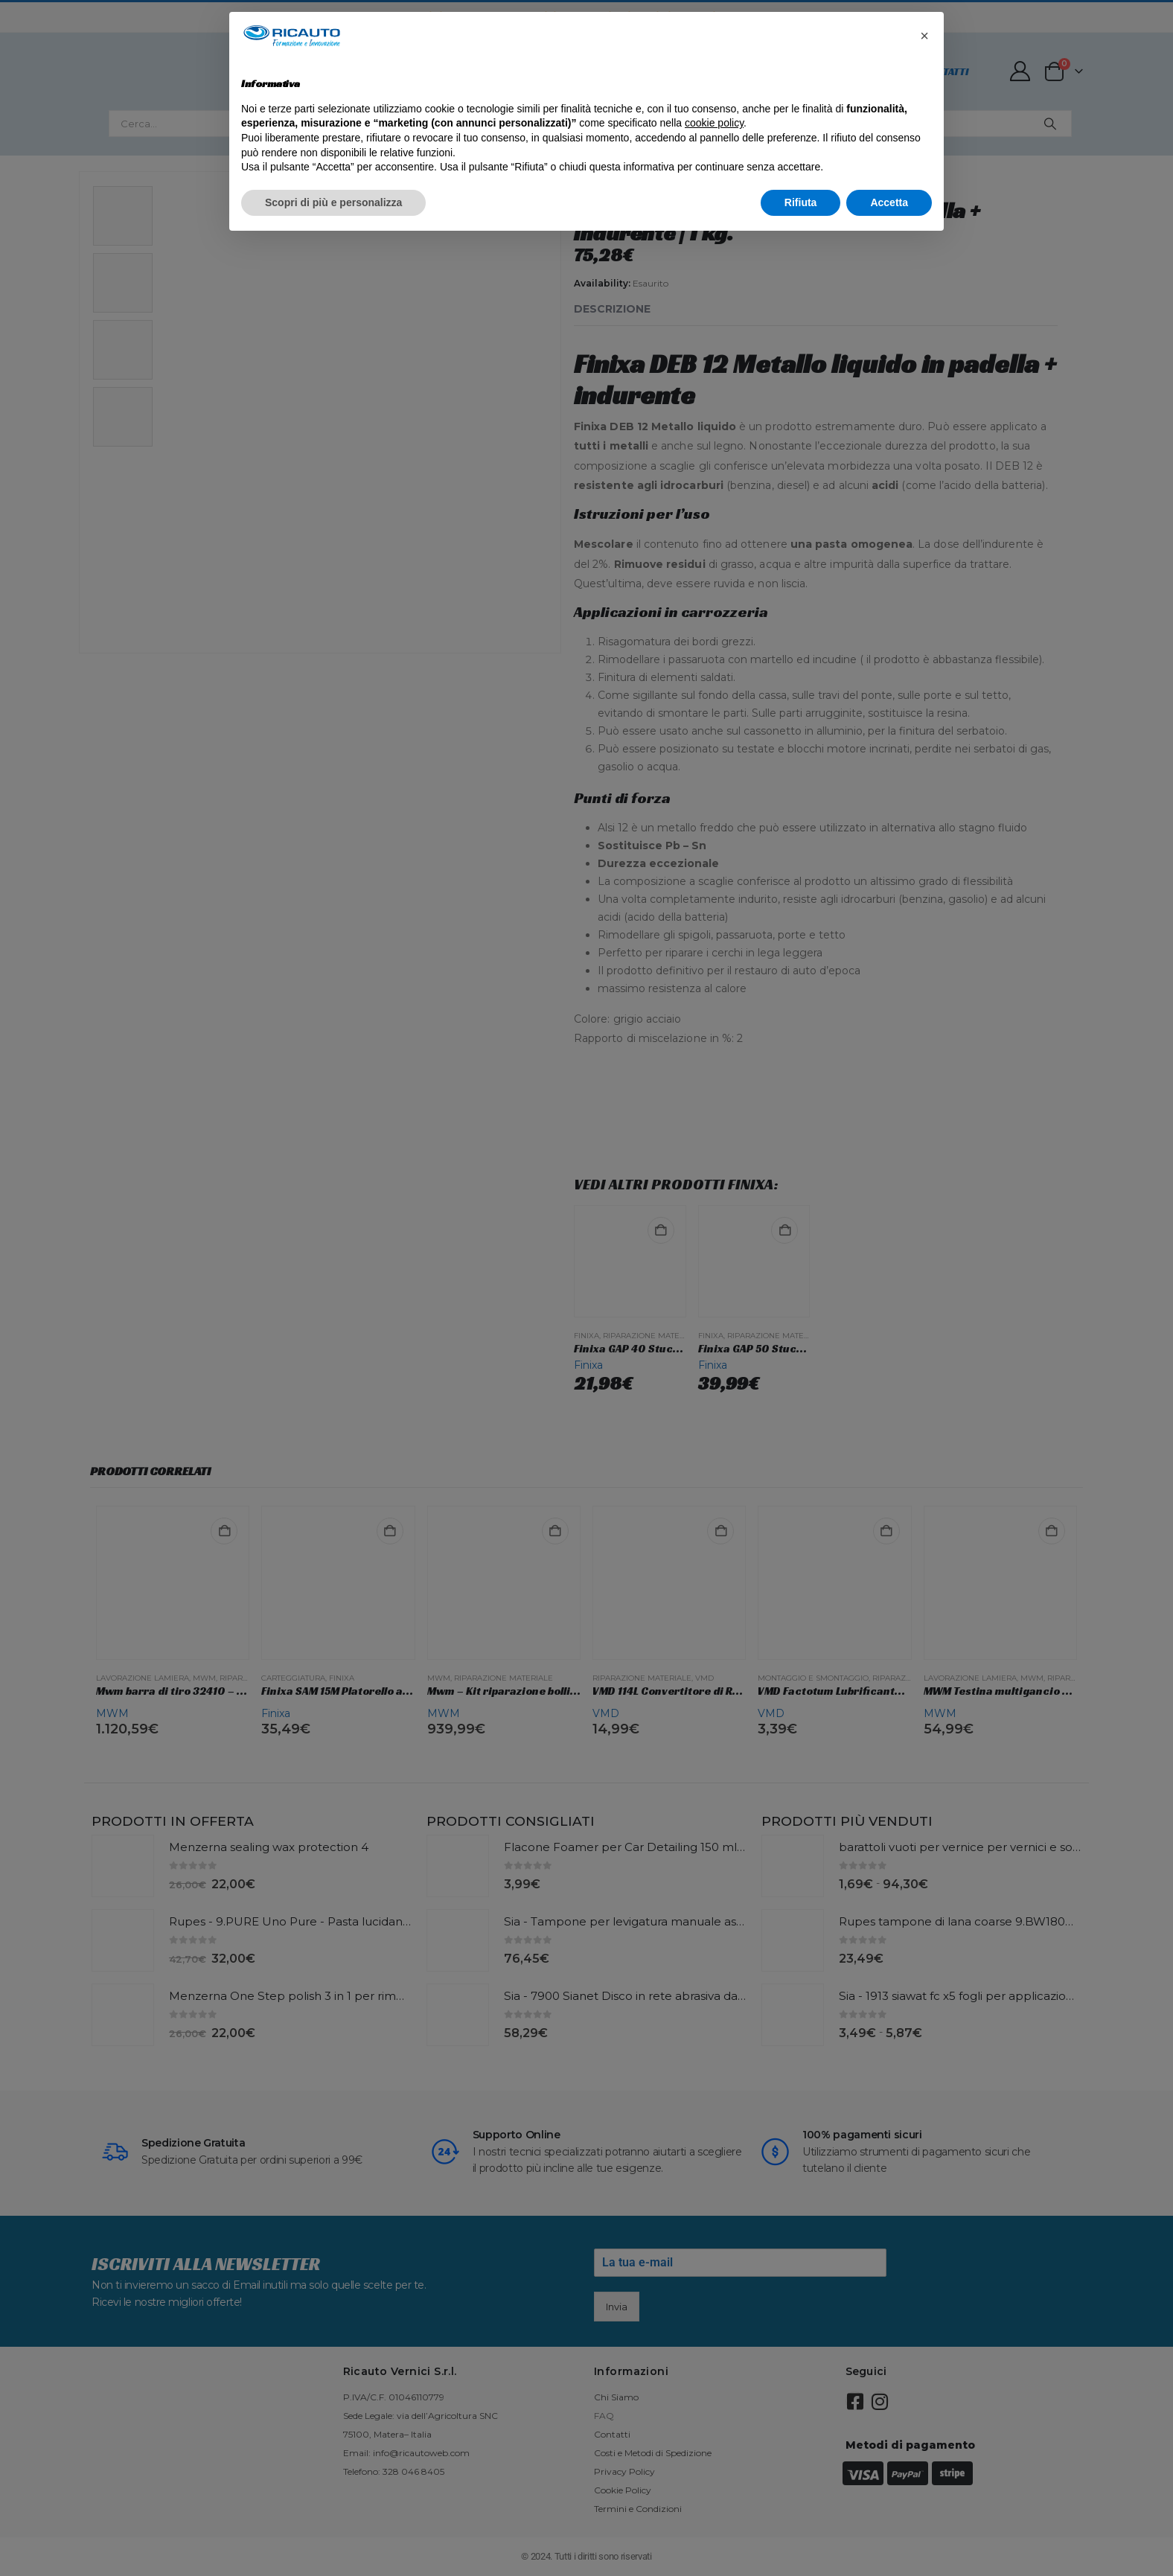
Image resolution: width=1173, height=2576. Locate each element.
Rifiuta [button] (800, 202)
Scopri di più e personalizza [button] (333, 202)
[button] (924, 36)
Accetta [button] (889, 202)
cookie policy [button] (714, 123)
